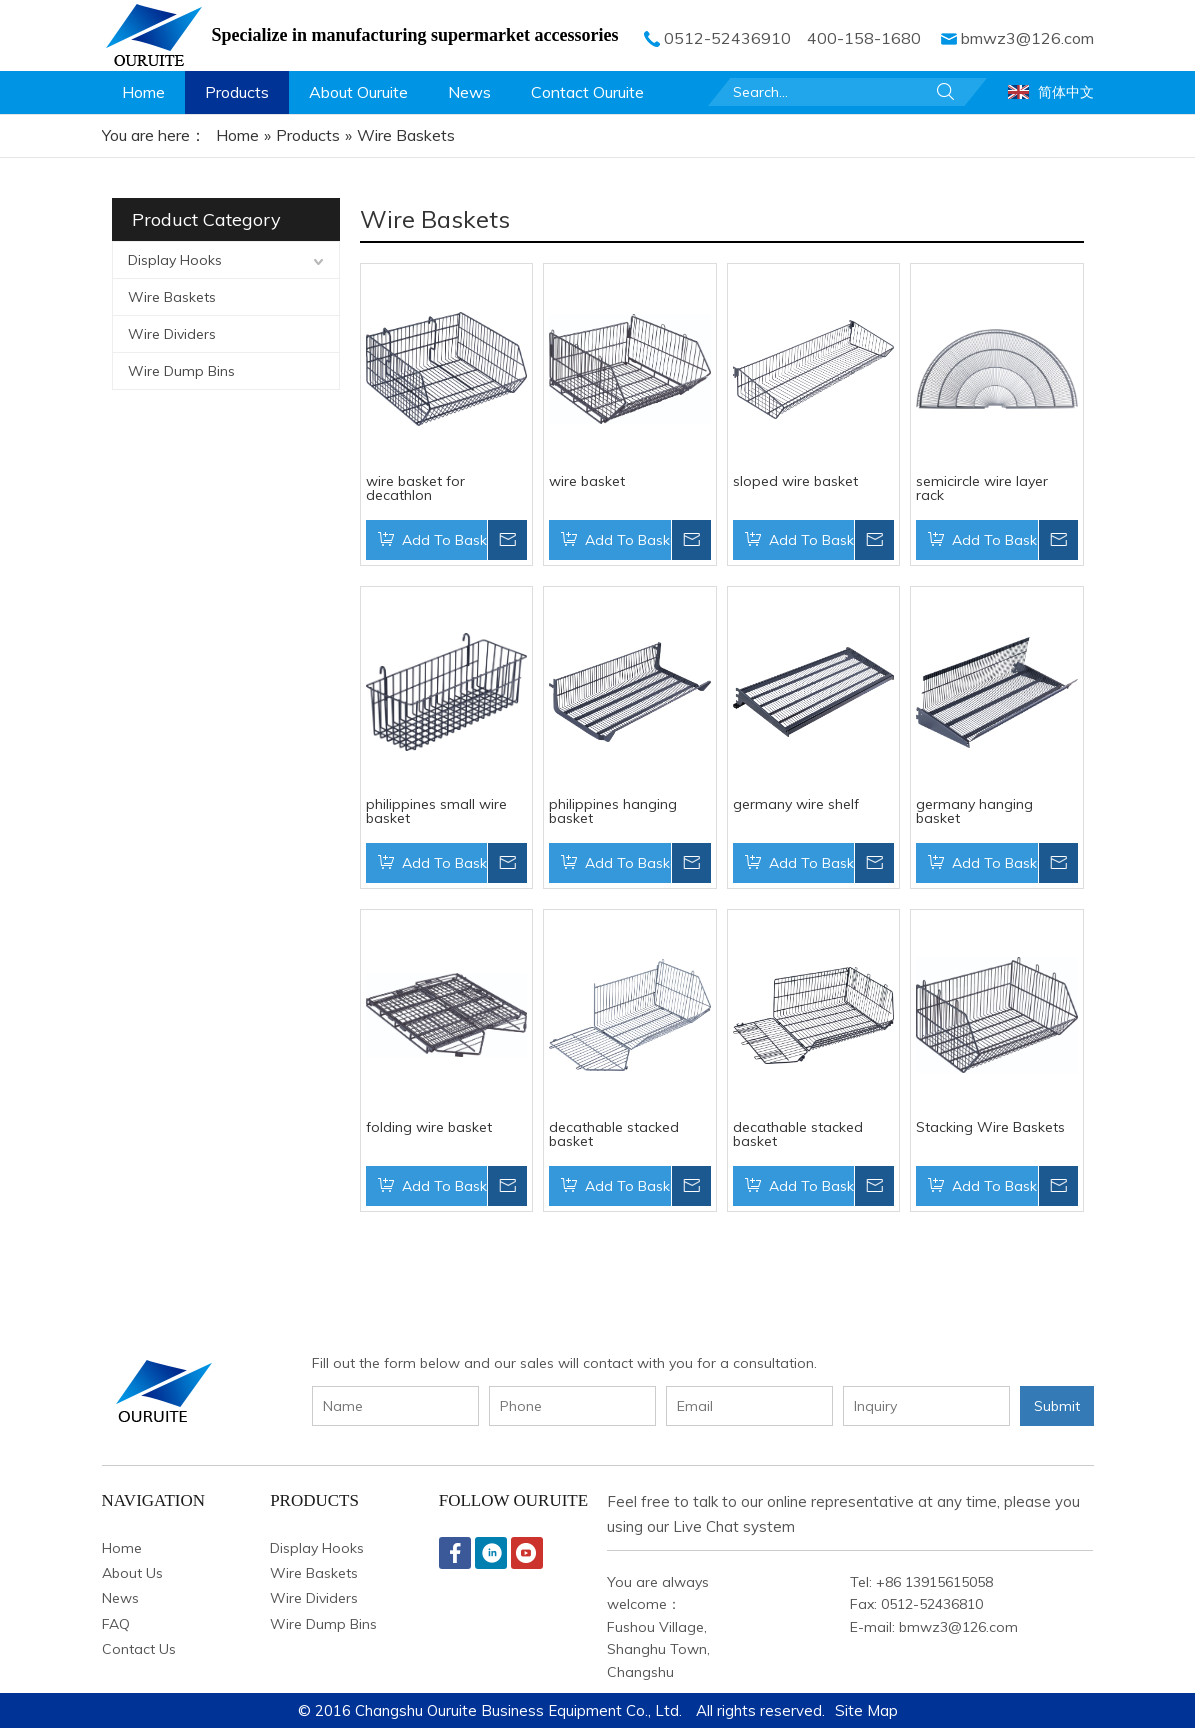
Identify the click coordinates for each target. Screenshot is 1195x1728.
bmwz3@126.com (1027, 38)
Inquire (507, 540)
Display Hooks (175, 260)
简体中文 (1066, 92)
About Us (132, 1573)
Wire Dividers (172, 334)
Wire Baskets (172, 297)
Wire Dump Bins (181, 371)
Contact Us (139, 1649)
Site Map (866, 1710)
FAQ (116, 1624)
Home (122, 1548)
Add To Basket (445, 540)
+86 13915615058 (934, 1582)
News (120, 1598)
